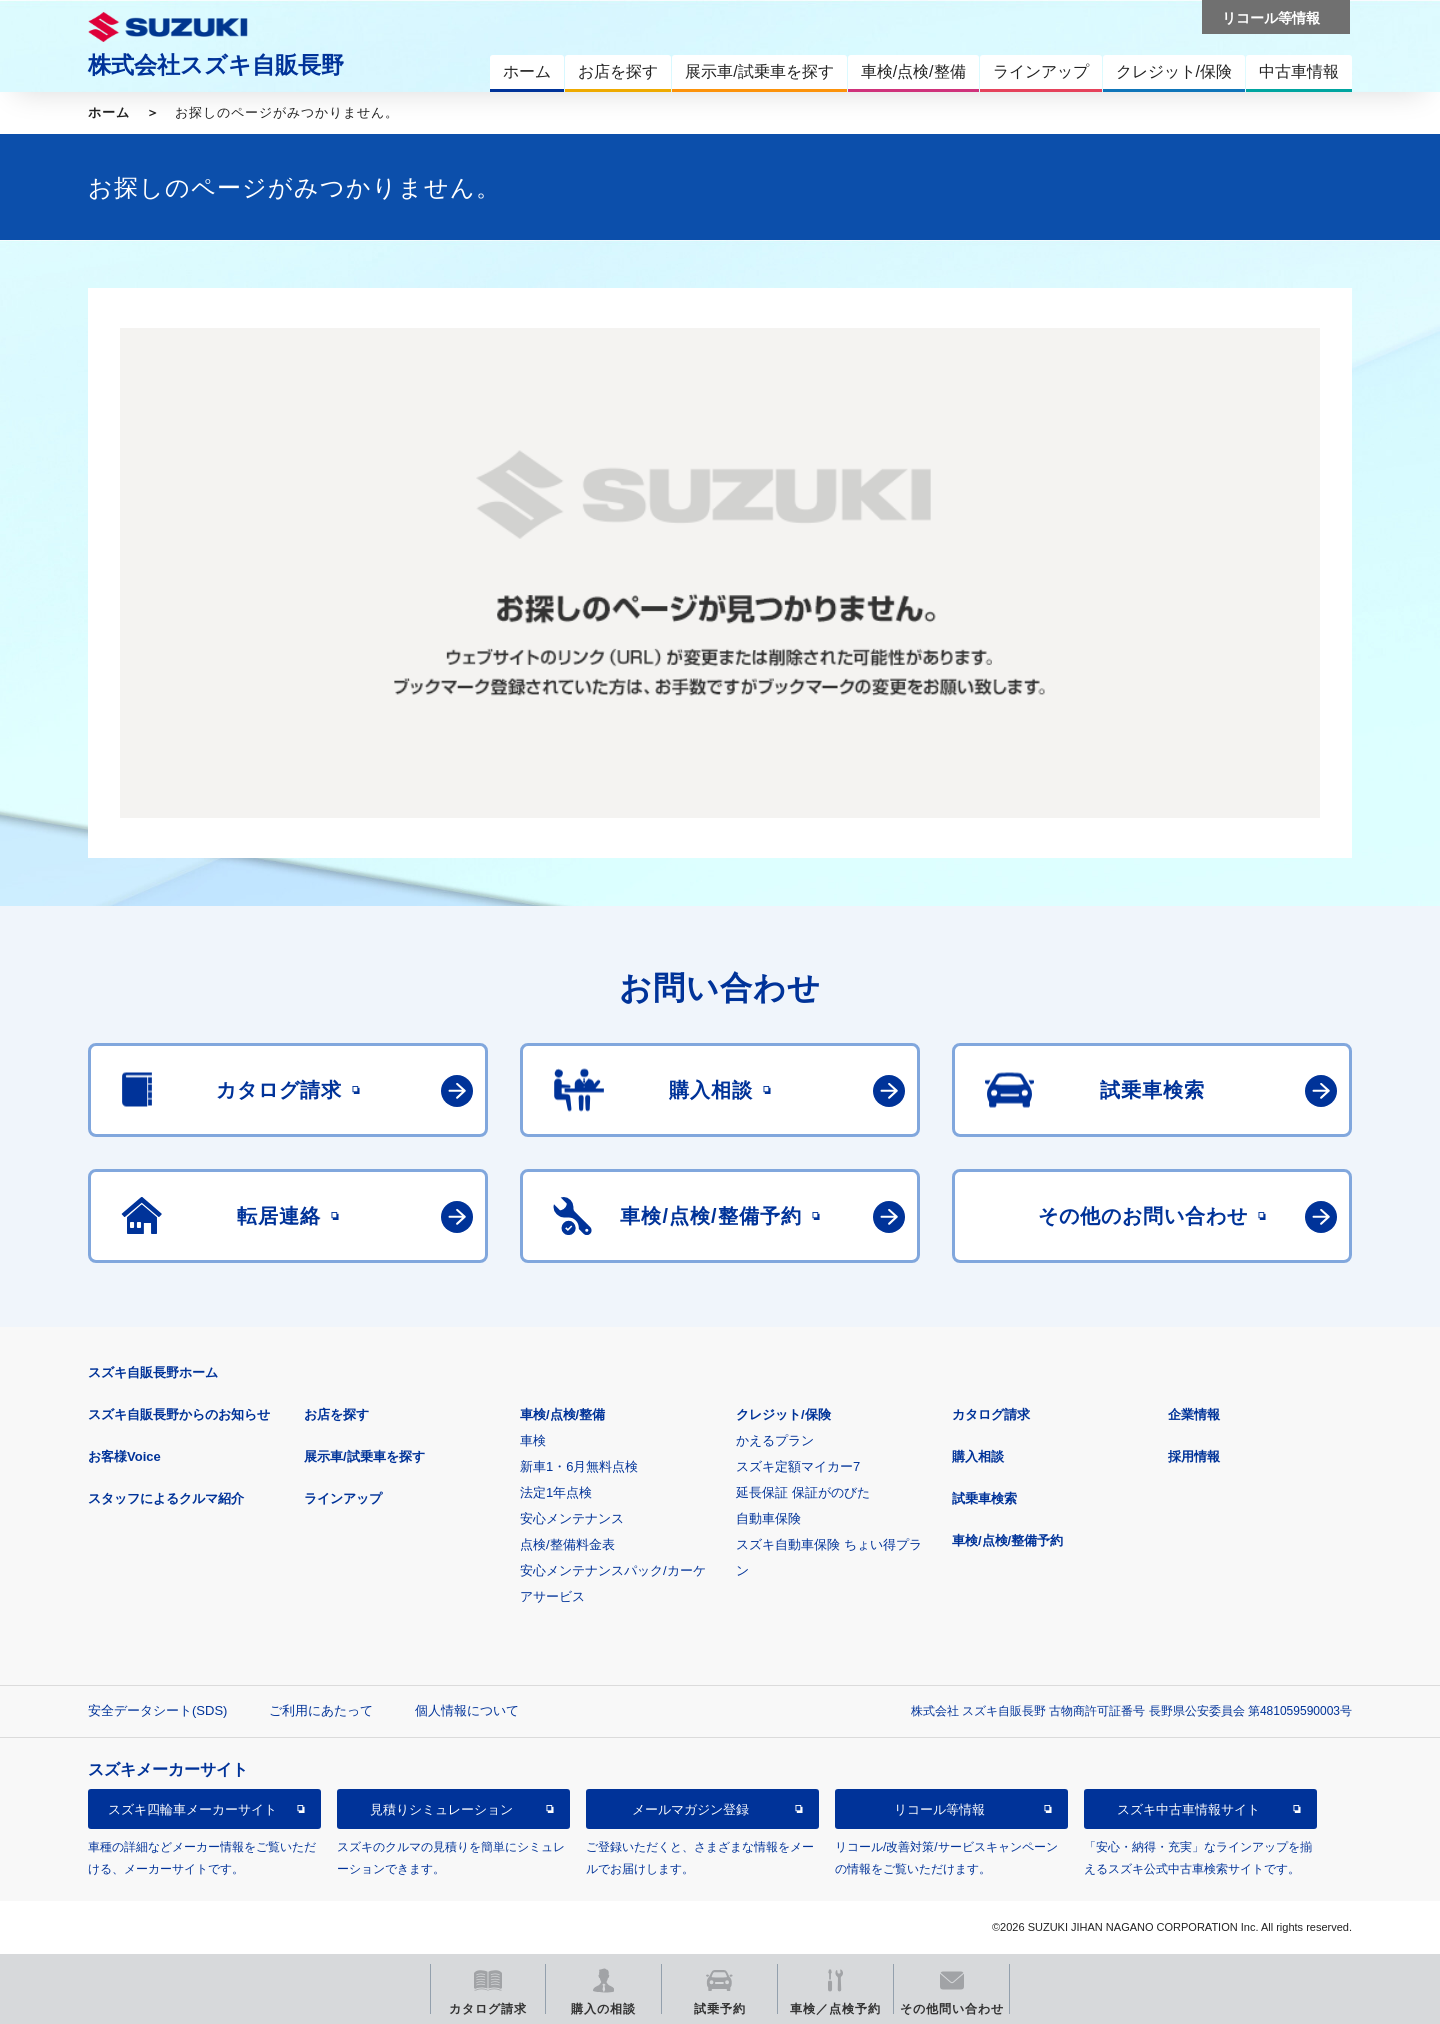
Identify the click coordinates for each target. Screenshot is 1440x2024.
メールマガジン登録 (690, 1809)
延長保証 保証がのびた (803, 1492)
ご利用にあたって (321, 1710)
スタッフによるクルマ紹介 (166, 1498)
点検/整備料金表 (567, 1544)
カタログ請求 (991, 1414)
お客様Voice (124, 1456)
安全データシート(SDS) (157, 1710)
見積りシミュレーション (441, 1809)
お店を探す (336, 1414)
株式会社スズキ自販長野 (216, 65)
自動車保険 (768, 1518)
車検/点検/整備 (562, 1414)
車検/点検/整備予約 (1007, 1540)
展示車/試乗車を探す (364, 1456)
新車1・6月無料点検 (579, 1466)
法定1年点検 (556, 1492)
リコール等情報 (939, 1809)
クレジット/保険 (783, 1414)
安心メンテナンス (572, 1518)
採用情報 (1194, 1456)
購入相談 (978, 1456)
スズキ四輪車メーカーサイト (192, 1809)
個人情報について (467, 1710)
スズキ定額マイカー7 (798, 1466)
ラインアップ (343, 1498)
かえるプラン (775, 1440)
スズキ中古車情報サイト (1188, 1809)
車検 (533, 1440)
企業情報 (1194, 1414)
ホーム (109, 112)
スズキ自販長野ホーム (153, 1372)
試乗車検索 (984, 1498)
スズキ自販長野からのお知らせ (179, 1414)
